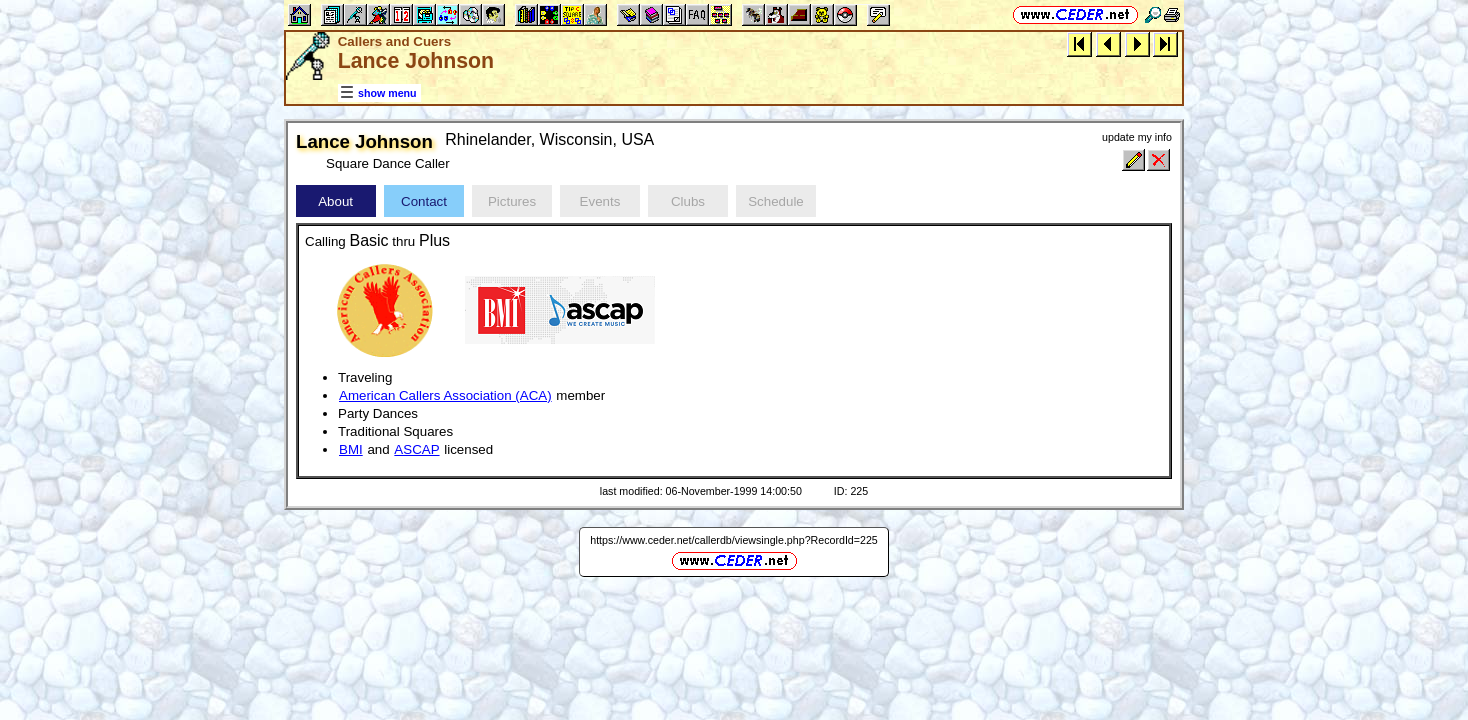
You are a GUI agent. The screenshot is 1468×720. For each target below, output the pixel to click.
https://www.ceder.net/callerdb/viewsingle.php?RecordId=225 (734, 540)
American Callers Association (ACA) (445, 395)
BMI (351, 449)
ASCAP (416, 449)
